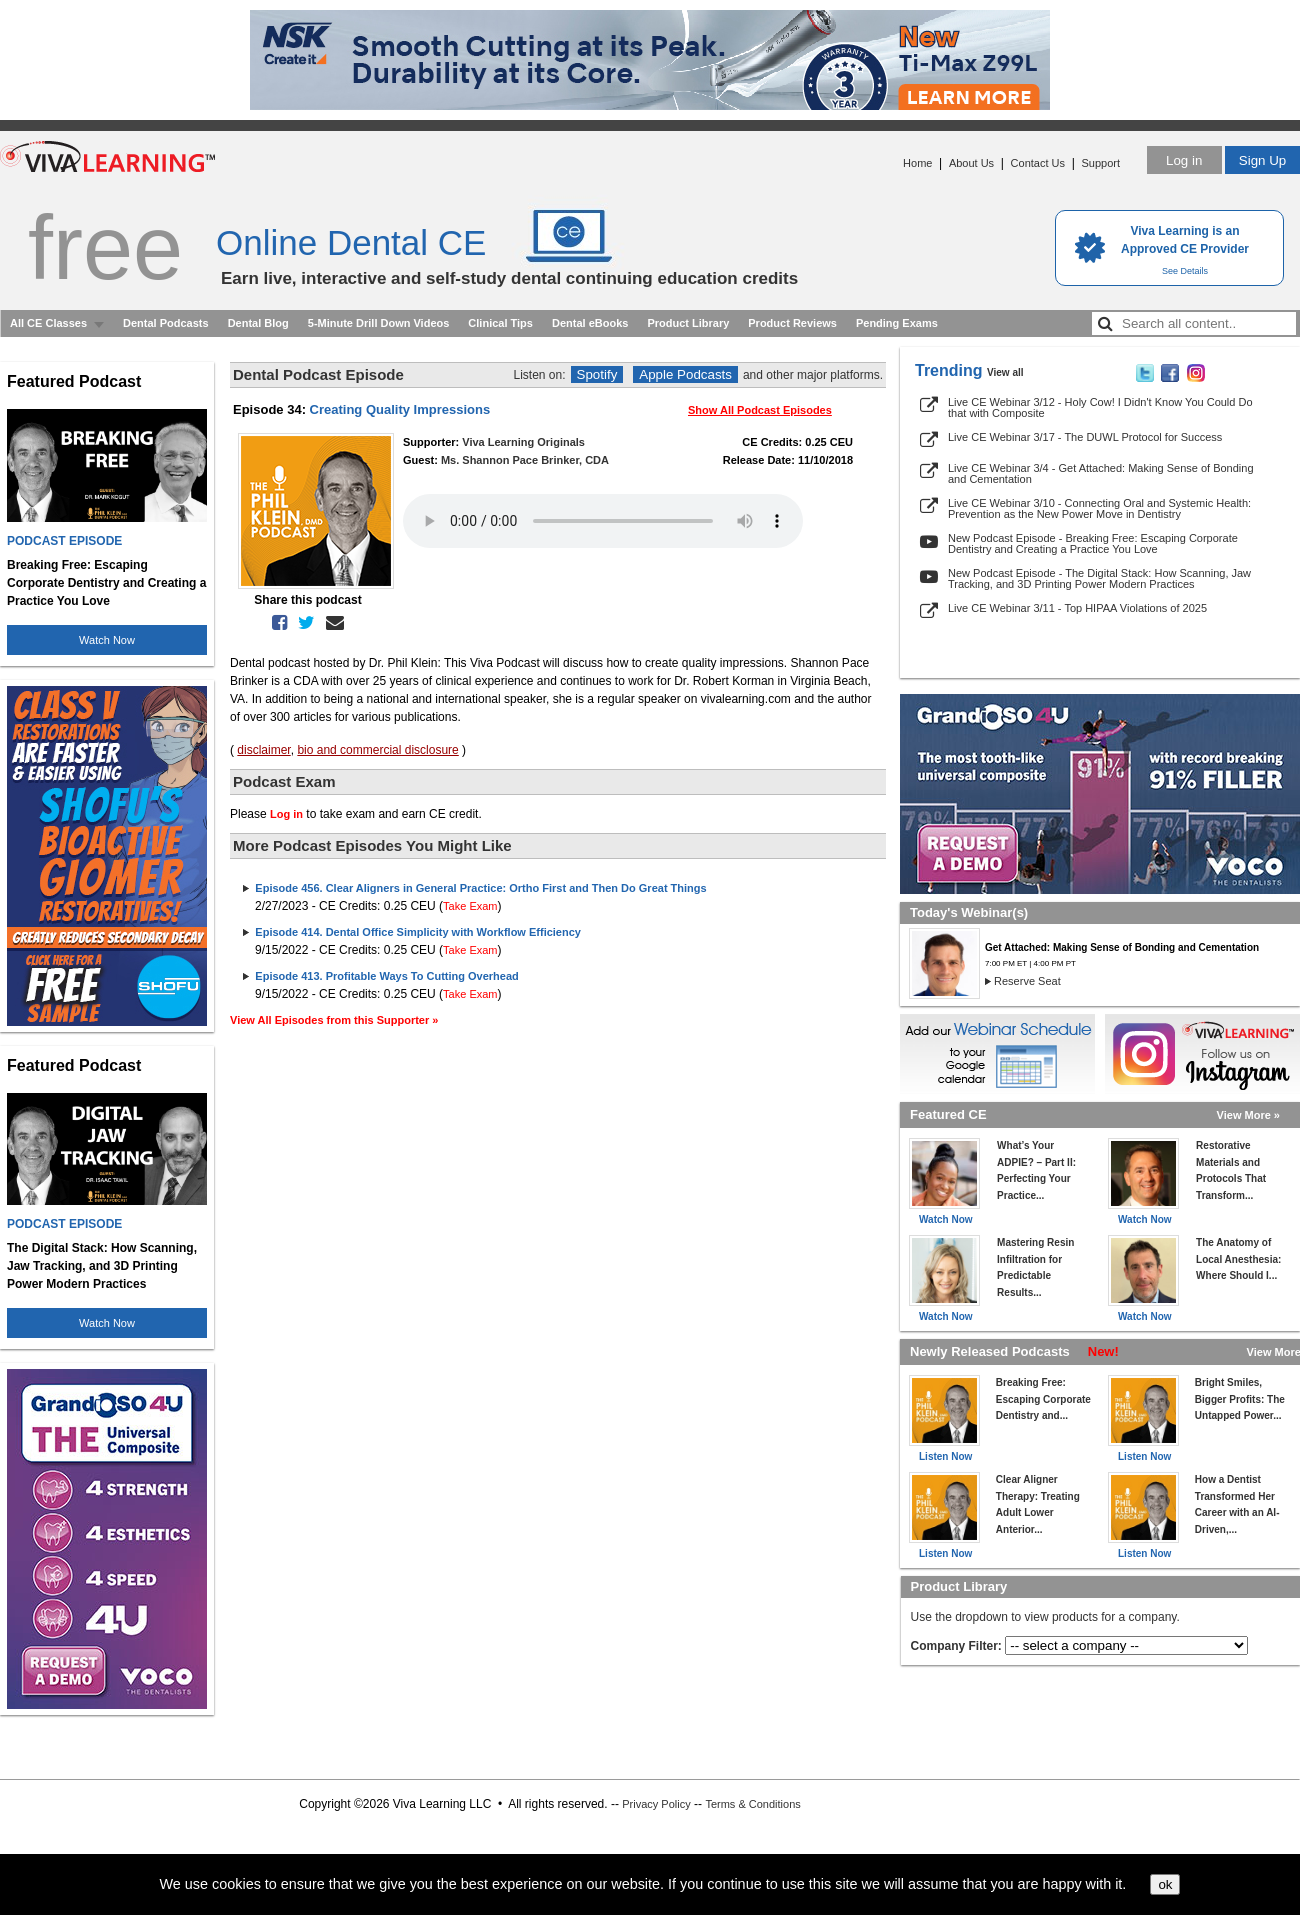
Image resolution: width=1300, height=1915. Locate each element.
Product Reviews (792, 323)
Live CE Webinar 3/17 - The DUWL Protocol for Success (1085, 437)
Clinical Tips (500, 323)
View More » (1248, 1115)
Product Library (688, 323)
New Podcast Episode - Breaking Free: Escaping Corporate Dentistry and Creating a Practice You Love (1093, 543)
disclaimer (263, 750)
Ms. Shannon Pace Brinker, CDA (525, 460)
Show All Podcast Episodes (760, 410)
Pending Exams (897, 323)
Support (1100, 163)
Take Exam (470, 906)
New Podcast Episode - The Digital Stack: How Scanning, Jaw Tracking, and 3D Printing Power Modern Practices (1099, 578)
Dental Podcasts (166, 323)
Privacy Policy (656, 1804)
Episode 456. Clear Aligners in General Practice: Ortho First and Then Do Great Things (480, 888)
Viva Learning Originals (523, 442)
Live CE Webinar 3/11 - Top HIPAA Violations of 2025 (1077, 608)
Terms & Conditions (752, 1804)
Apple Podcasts (685, 374)
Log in (1184, 160)
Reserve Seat (1027, 981)
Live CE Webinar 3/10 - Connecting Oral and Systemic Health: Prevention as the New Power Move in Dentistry (1099, 508)
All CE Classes (48, 323)
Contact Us (1038, 163)
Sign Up (1262, 160)
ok (1165, 1884)
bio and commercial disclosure (377, 750)
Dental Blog (258, 323)
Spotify (597, 374)
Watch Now (107, 640)
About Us (971, 163)
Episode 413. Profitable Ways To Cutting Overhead (386, 976)
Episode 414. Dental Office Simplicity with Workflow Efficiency (418, 932)
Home (917, 163)
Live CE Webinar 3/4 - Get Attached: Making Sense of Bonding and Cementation (1101, 473)
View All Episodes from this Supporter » (334, 1020)
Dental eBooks (590, 323)
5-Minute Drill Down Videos (379, 323)
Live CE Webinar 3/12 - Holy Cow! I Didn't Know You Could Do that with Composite (1100, 407)
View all (1005, 372)
